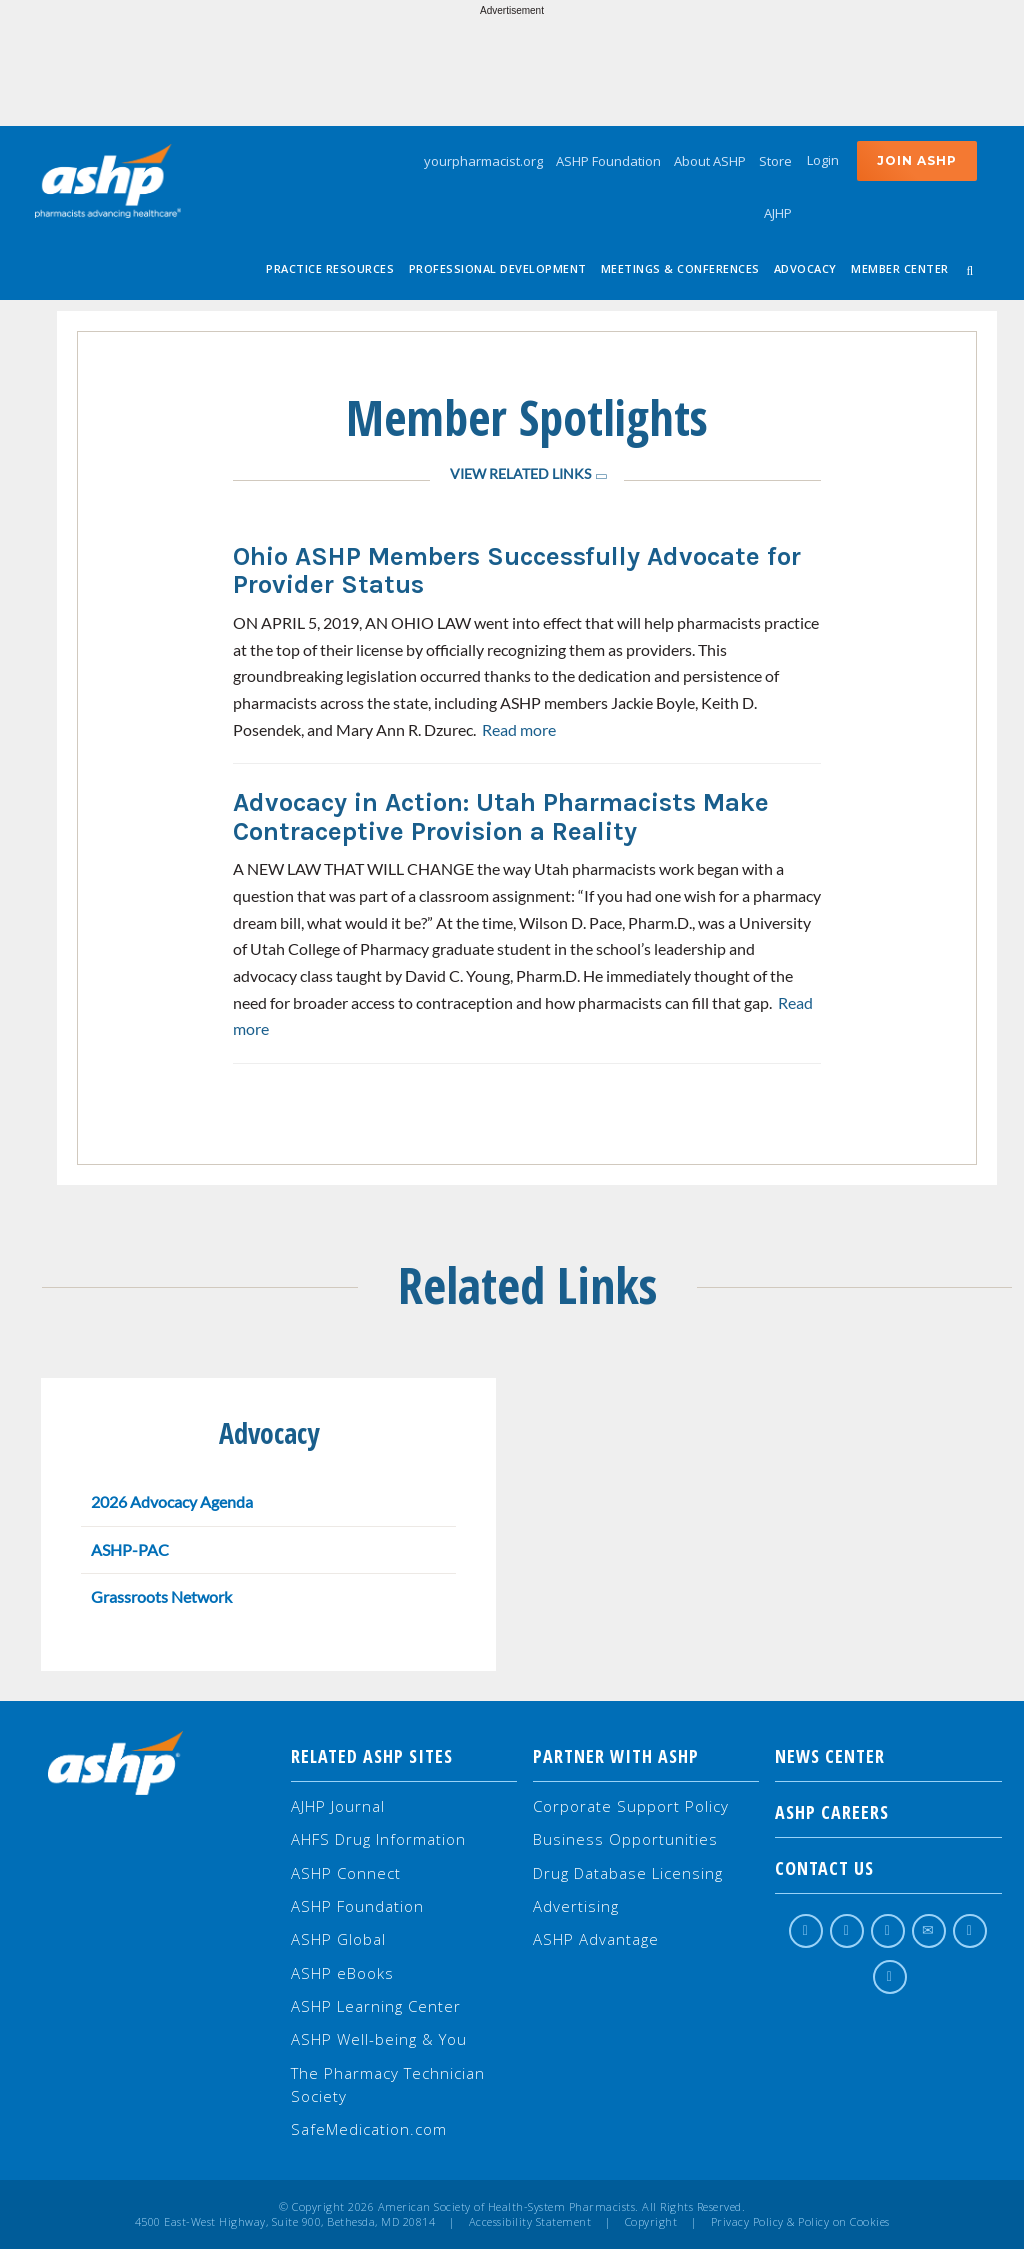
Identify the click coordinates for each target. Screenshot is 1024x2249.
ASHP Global (338, 1939)
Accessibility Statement (530, 2222)
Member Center (900, 268)
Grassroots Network (161, 1596)
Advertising (576, 1906)
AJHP (778, 213)
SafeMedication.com (369, 2129)
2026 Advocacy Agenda (172, 1501)
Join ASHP (917, 160)
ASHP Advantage (596, 1939)
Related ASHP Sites (372, 1756)
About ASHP (710, 161)
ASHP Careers (888, 1812)
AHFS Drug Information (378, 1839)
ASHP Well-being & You (379, 2039)
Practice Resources (330, 268)
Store (775, 161)
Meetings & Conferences (680, 268)
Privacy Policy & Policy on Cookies (800, 2222)
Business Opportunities (625, 1839)
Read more (519, 729)
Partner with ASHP (616, 1756)
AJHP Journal (338, 1806)
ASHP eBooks (342, 1973)
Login (823, 160)
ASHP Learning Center (376, 2006)
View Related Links (520, 473)
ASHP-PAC (130, 1549)
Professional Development (498, 268)
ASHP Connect (346, 1873)
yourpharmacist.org (483, 161)
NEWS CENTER (888, 1756)
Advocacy (805, 268)
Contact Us (888, 1868)
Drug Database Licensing (628, 1873)
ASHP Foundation (608, 161)
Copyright (651, 2222)
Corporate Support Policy (631, 1806)
